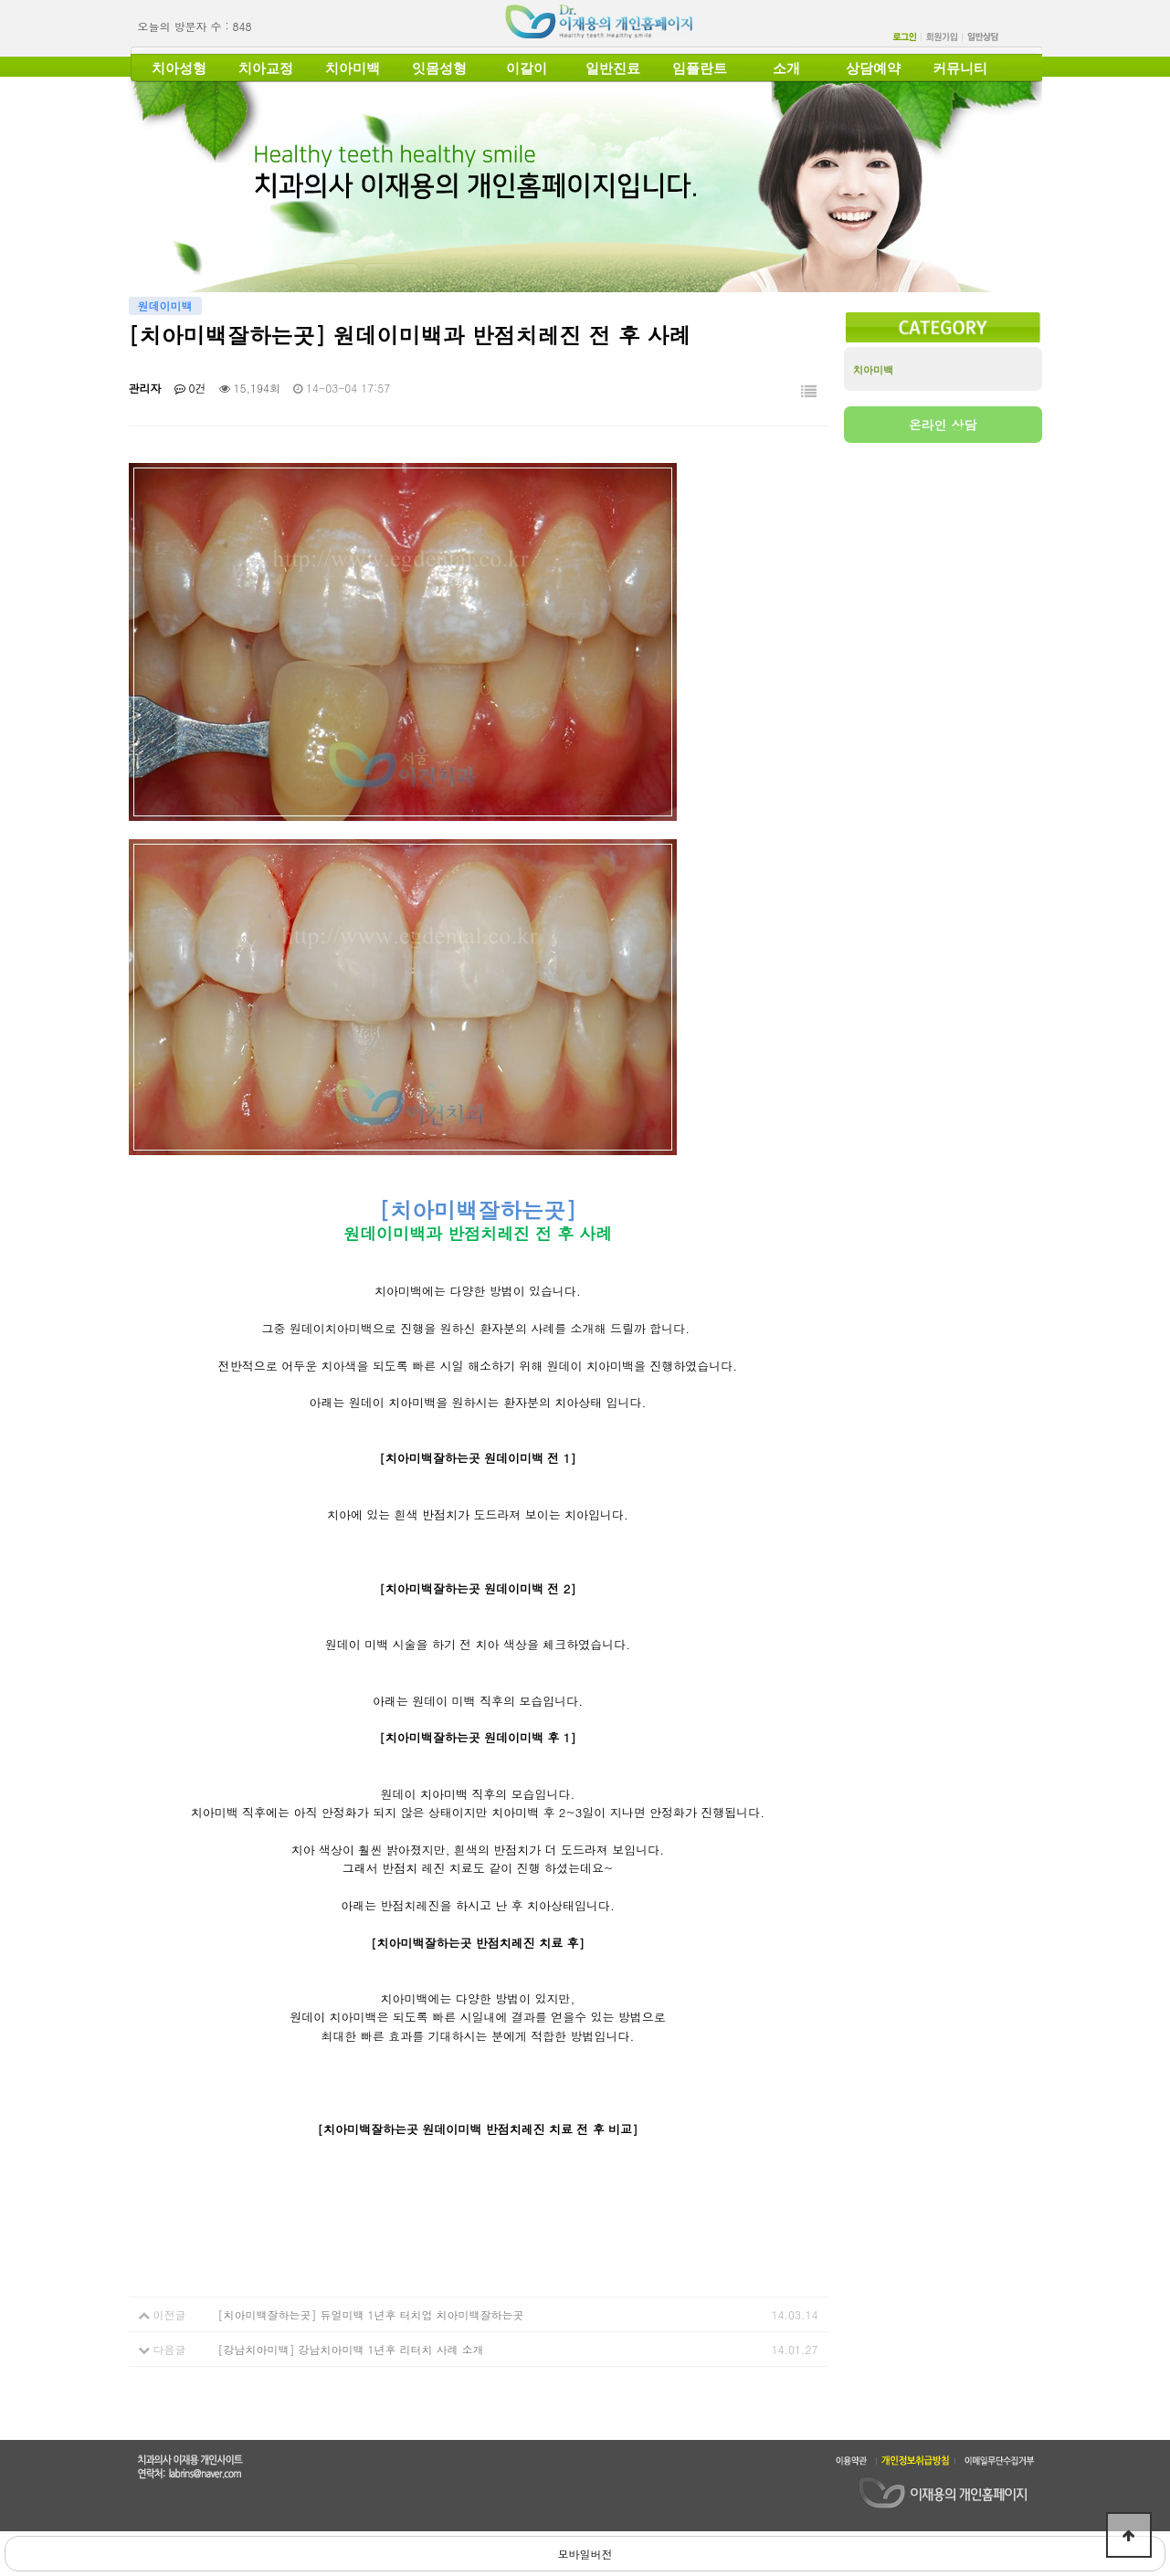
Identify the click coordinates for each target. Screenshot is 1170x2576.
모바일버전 (585, 2553)
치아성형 (179, 68)
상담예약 (873, 68)
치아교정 (265, 68)
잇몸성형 (439, 68)
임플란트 (699, 68)
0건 (190, 387)
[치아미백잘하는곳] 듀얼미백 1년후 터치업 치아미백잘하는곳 (371, 2314)
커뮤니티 (960, 68)
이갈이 (526, 68)
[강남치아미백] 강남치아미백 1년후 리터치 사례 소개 (351, 2349)
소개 (786, 68)
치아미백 (352, 68)
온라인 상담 (943, 424)
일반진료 (612, 68)
